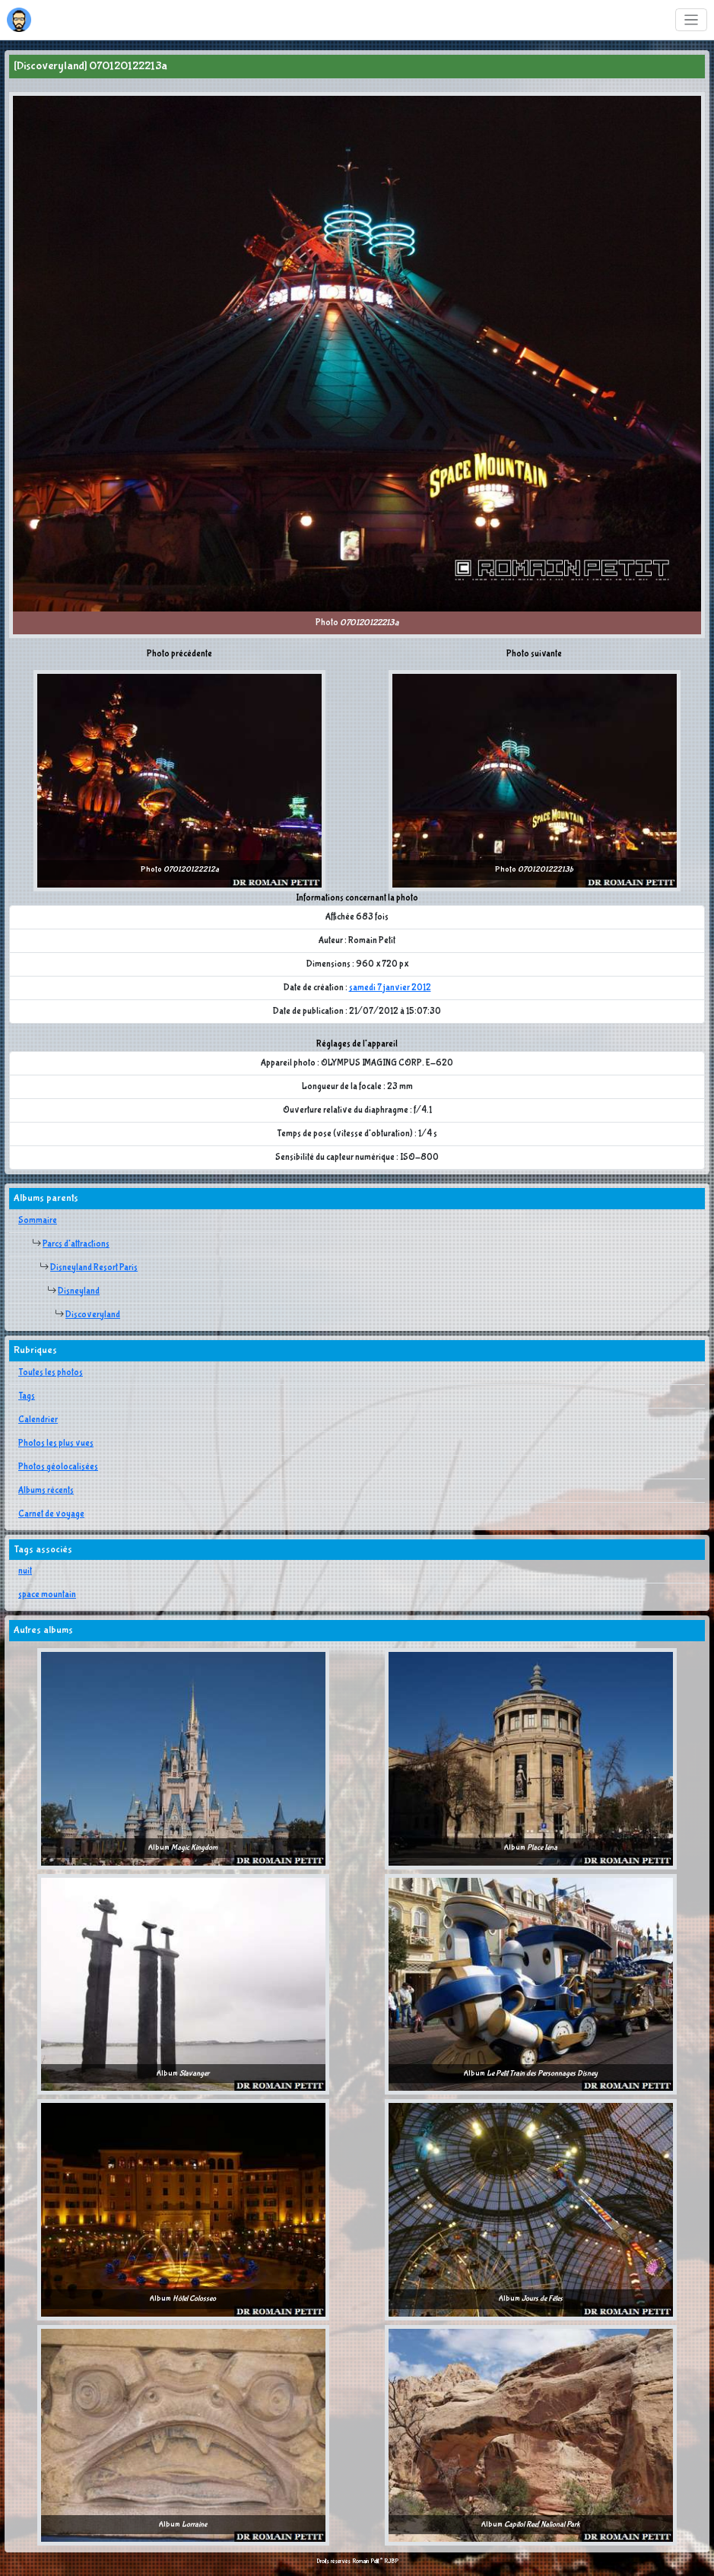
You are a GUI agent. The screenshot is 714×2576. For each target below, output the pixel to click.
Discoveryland (92, 1315)
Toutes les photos (50, 1372)
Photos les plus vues (56, 1443)
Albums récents (46, 1490)
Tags (26, 1396)
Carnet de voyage (51, 1514)
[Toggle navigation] (691, 20)
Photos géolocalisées (58, 1467)
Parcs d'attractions (76, 1244)
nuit (25, 1571)
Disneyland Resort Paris (94, 1268)
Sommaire (37, 1220)
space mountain (47, 1595)
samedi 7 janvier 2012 (390, 988)
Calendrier (38, 1420)
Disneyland (79, 1291)
